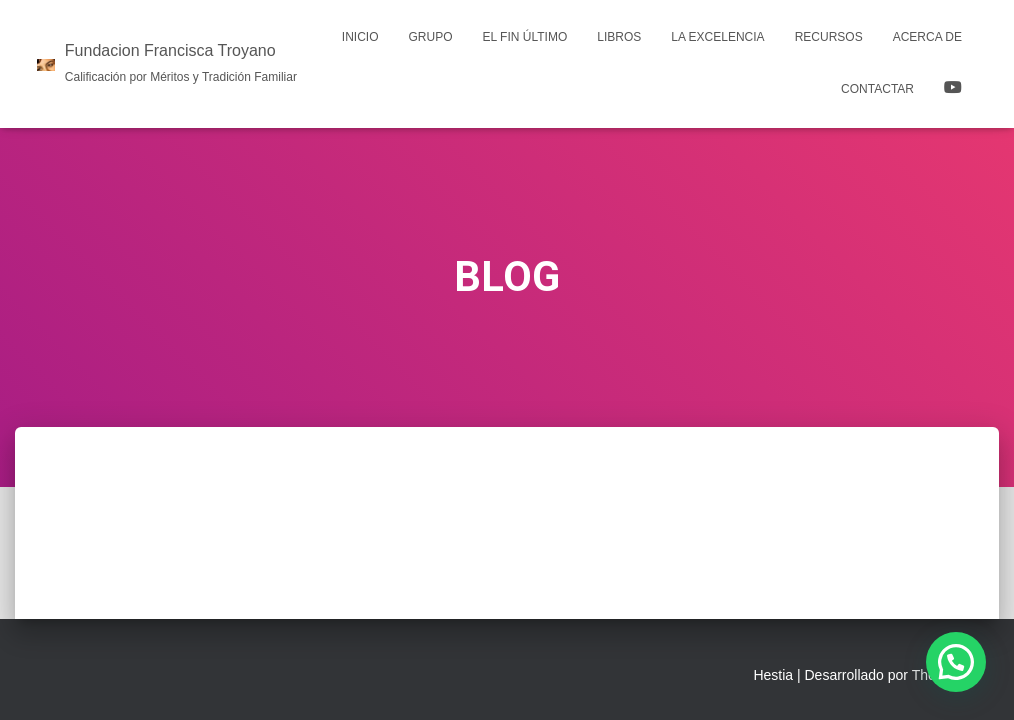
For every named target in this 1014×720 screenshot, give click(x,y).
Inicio (360, 37)
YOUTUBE (953, 90)
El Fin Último (525, 37)
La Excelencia (717, 37)
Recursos (829, 37)
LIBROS (619, 37)
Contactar (877, 89)
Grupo (431, 37)
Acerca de (927, 37)
